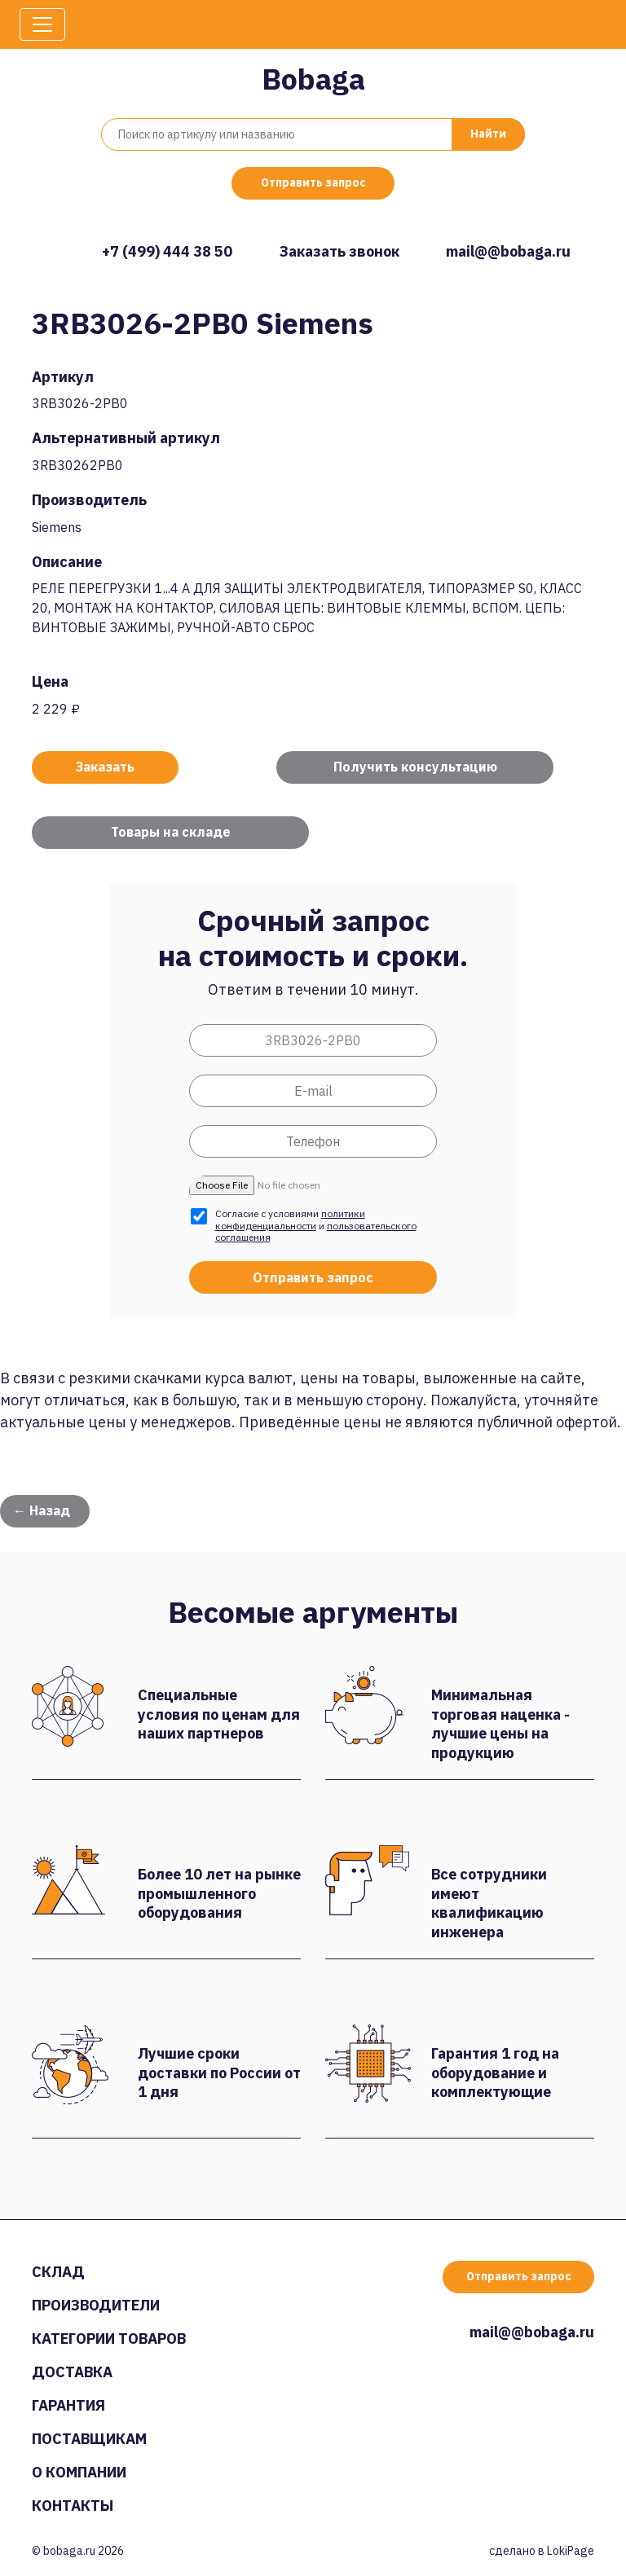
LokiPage (570, 2550)
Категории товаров (109, 2338)
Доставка (72, 2372)
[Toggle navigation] (42, 24)
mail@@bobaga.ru (508, 251)
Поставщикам (89, 2438)
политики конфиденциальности (290, 1219)
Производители (96, 2305)
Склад (58, 2271)
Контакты (72, 2505)
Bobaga (313, 78)
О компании (79, 2472)
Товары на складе (171, 832)
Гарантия (68, 2405)
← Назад (41, 1510)
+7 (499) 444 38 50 (167, 251)
